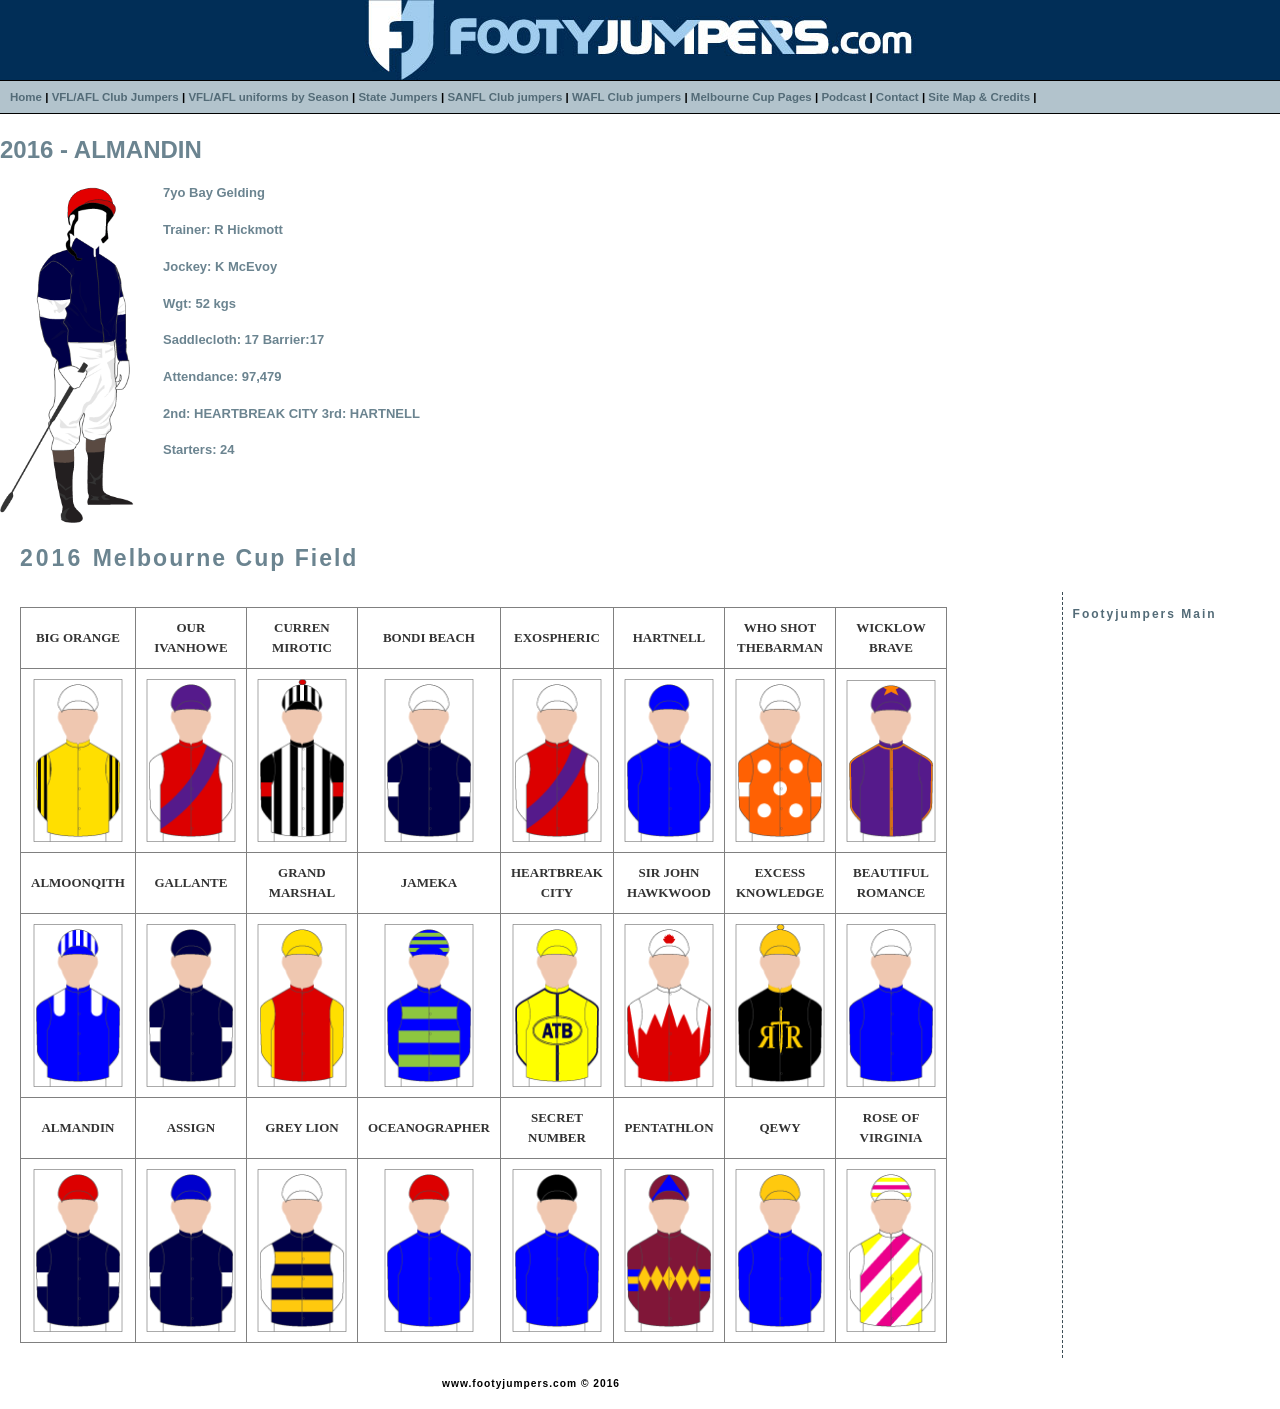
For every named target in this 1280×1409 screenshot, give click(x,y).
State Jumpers (397, 97)
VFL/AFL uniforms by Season (268, 97)
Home (26, 97)
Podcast (843, 97)
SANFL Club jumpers (504, 97)
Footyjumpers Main (1145, 614)
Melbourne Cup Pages (751, 97)
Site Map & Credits (979, 97)
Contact (897, 97)
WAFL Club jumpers (626, 97)
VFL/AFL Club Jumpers (115, 97)
